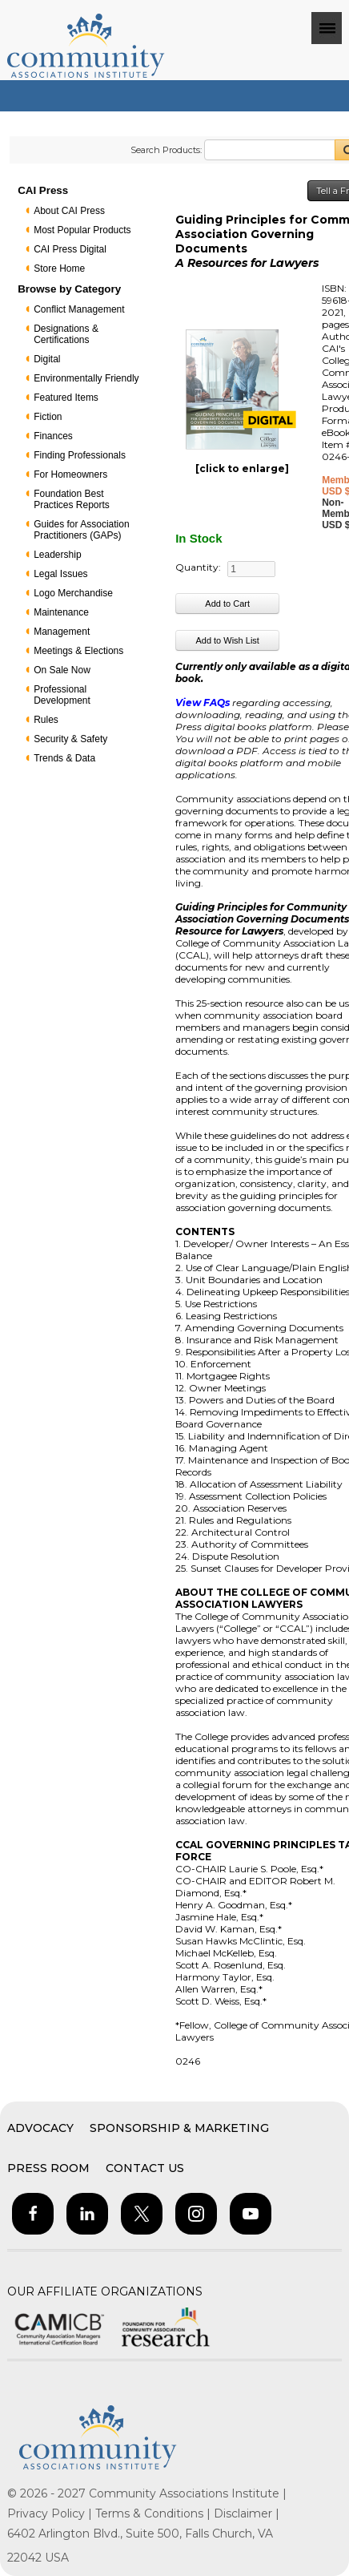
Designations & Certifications (66, 334)
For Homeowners (70, 474)
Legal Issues (60, 573)
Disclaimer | (246, 2513)
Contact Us (145, 2168)
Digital (47, 359)
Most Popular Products (82, 230)
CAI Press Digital (70, 249)
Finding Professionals (80, 455)
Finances (53, 436)
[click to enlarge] (242, 468)
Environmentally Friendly (86, 378)
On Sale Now (62, 670)
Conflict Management (79, 309)
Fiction (48, 416)
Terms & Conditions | (154, 2513)
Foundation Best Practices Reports (72, 499)
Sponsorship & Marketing (179, 2128)
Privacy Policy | (51, 2513)
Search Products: (166, 149)
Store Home (59, 268)
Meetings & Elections (78, 650)
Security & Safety (70, 739)
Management (62, 631)
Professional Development (62, 695)
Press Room (48, 2168)
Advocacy (40, 2128)
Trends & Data (64, 758)
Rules (46, 719)
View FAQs (202, 702)
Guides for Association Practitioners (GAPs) (81, 530)
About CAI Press (69, 210)
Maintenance (61, 612)
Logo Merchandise (73, 593)
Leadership (57, 554)
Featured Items (66, 397)
